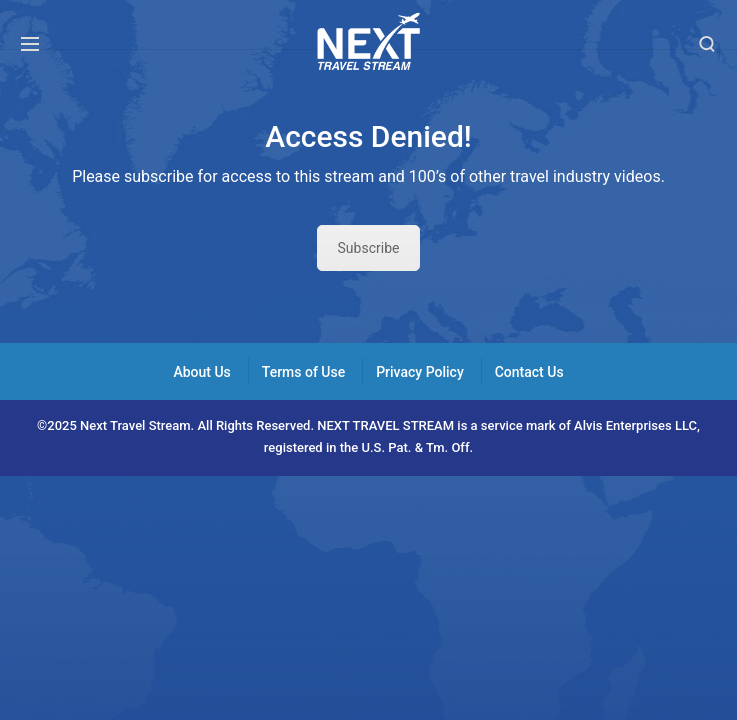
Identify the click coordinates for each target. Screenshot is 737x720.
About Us (201, 372)
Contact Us (529, 372)
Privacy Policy (420, 372)
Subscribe (369, 248)
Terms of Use (303, 372)
